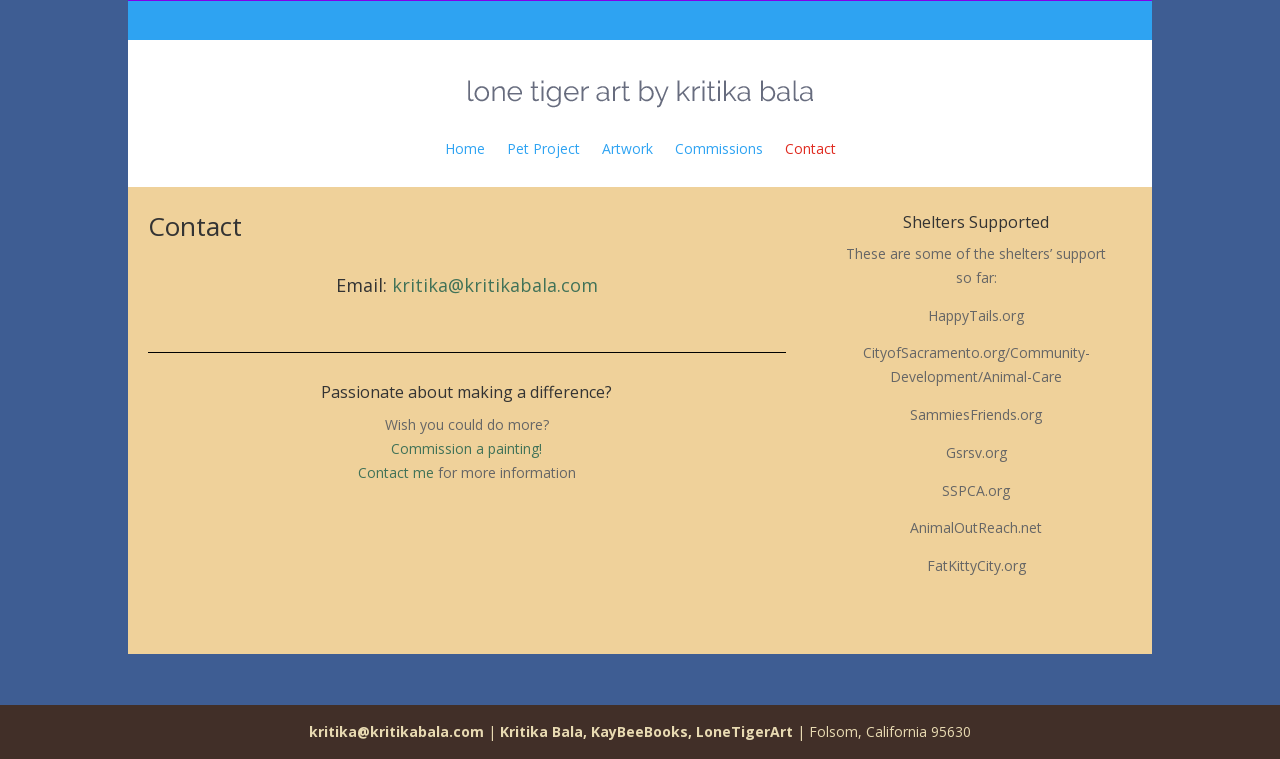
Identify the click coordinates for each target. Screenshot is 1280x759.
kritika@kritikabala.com (495, 285)
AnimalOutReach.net (976, 527)
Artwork (627, 148)
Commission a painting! (466, 448)
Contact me (396, 472)
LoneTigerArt (744, 731)
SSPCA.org (976, 490)
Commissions (719, 148)
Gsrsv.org (976, 452)
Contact (810, 148)
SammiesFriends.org (976, 414)
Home (465, 148)
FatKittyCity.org (976, 565)
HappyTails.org (976, 315)
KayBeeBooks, (641, 731)
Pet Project (543, 148)
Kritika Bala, (543, 731)
